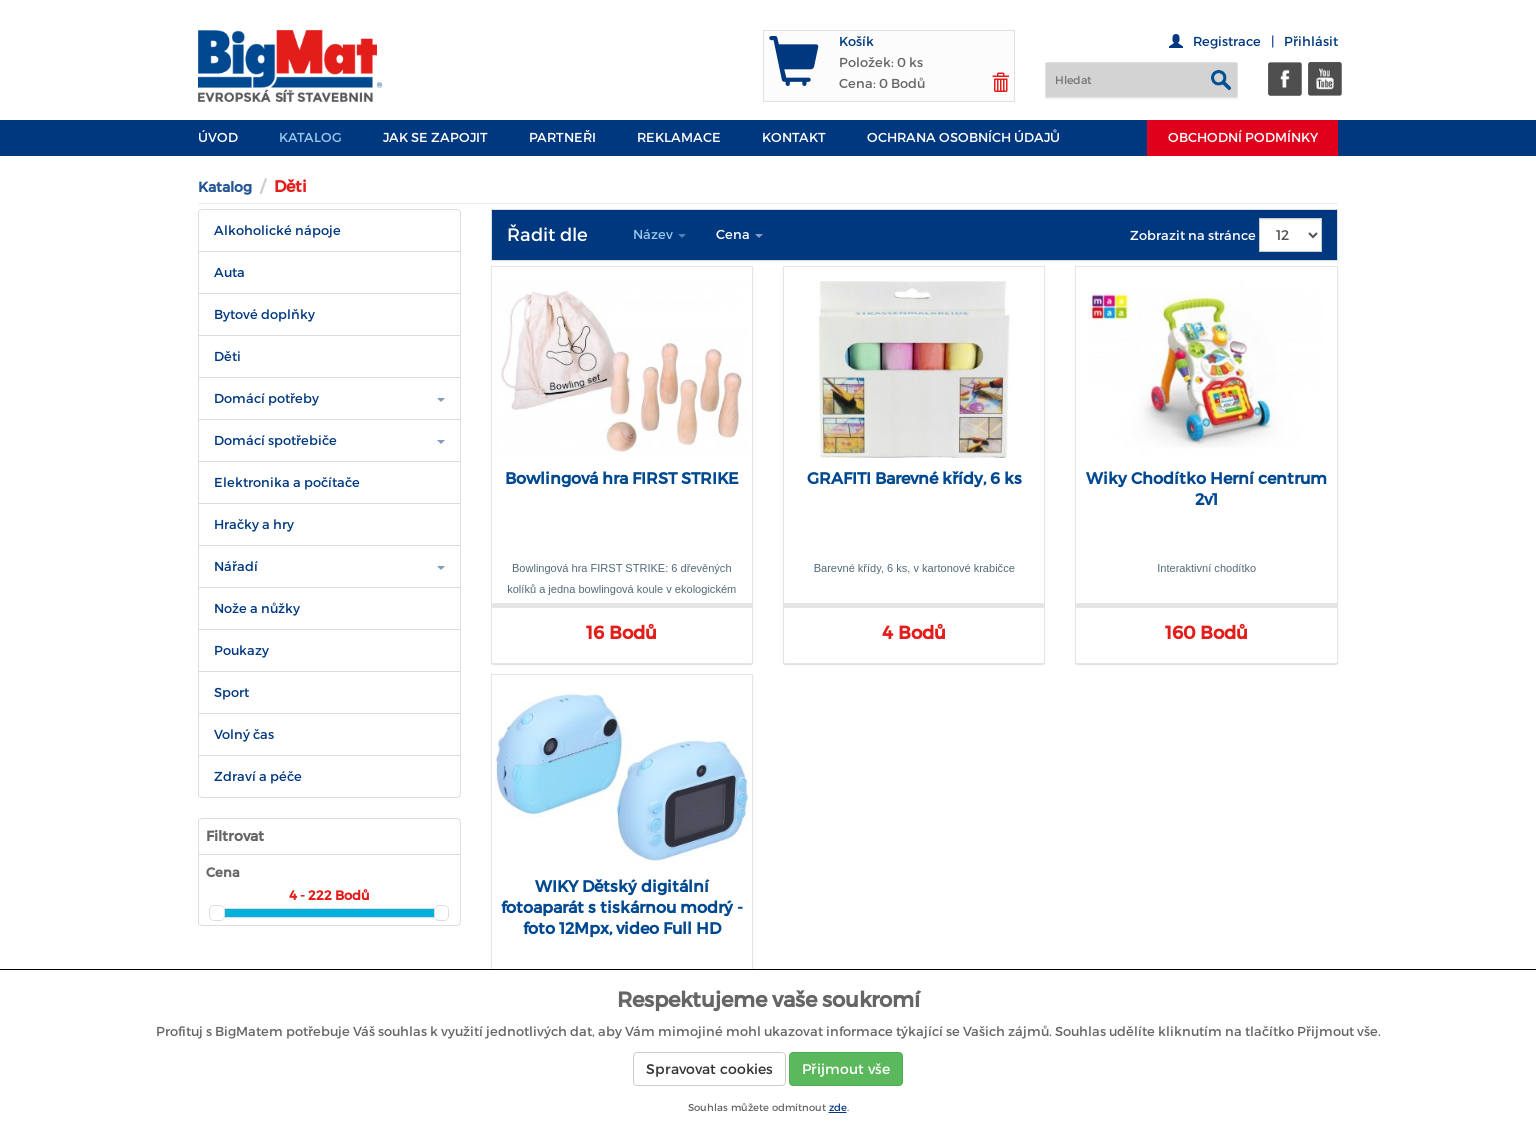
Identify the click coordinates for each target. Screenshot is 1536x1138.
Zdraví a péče (258, 776)
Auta (229, 272)
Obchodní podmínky (1243, 137)
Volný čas (244, 734)
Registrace (1227, 41)
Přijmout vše (846, 1069)
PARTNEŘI (562, 137)
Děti (227, 356)
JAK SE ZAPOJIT (435, 137)
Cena (739, 234)
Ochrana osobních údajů (963, 137)
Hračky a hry (254, 524)
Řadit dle (547, 235)
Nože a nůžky (257, 608)
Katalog (310, 137)
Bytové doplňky (264, 314)
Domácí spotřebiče (275, 440)
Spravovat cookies (709, 1069)
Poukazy (241, 650)
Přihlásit (1311, 41)
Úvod (218, 137)
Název (659, 234)
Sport (231, 692)
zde (838, 1107)
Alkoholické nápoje (277, 230)
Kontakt (794, 137)
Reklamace (679, 137)
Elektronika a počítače (287, 482)
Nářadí (236, 566)
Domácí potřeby (266, 398)
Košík (856, 41)
